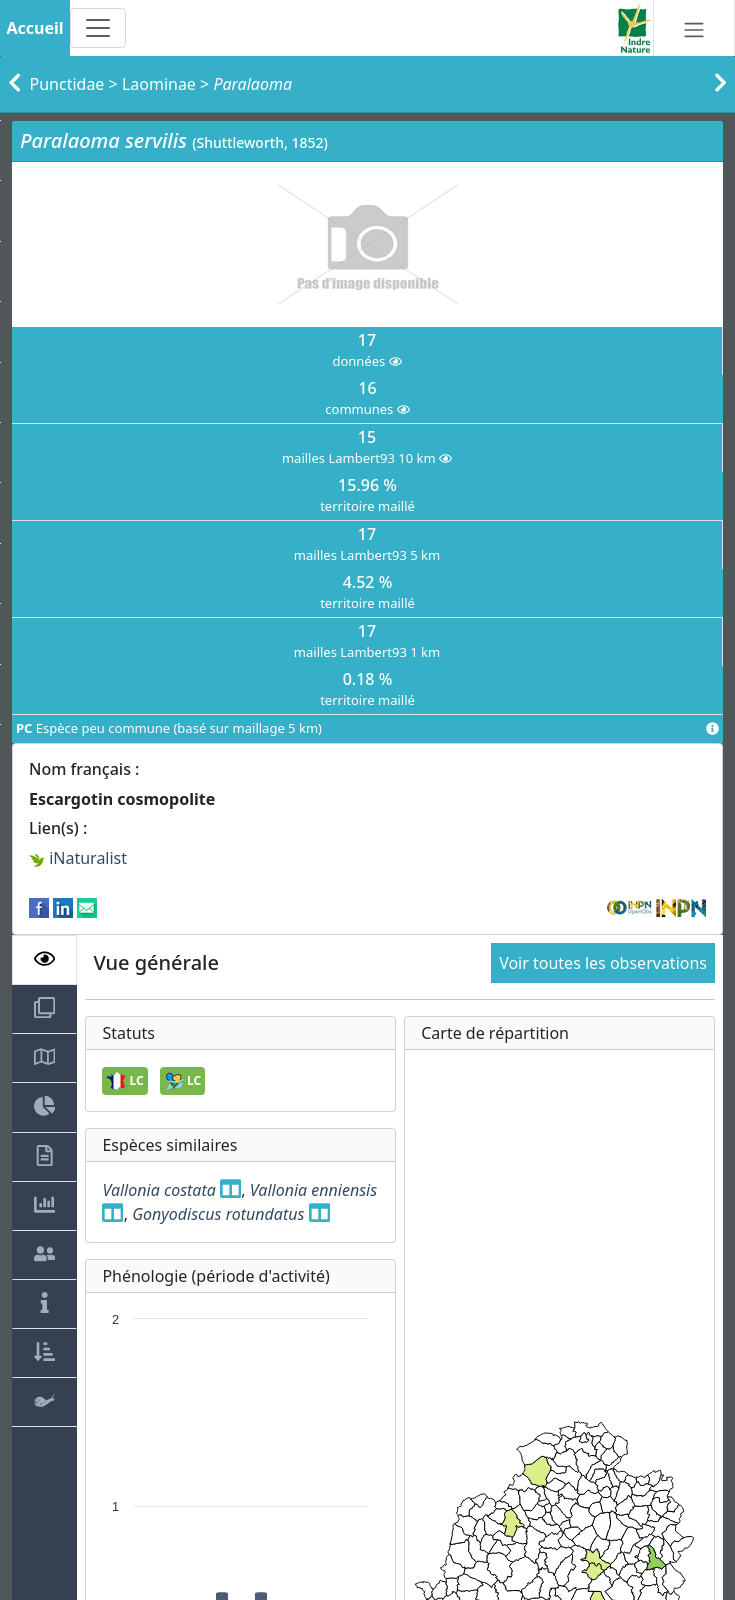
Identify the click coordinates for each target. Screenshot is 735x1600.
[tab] (44, 960)
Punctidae (67, 84)
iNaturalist (78, 858)
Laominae (159, 84)
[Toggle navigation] (98, 28)
